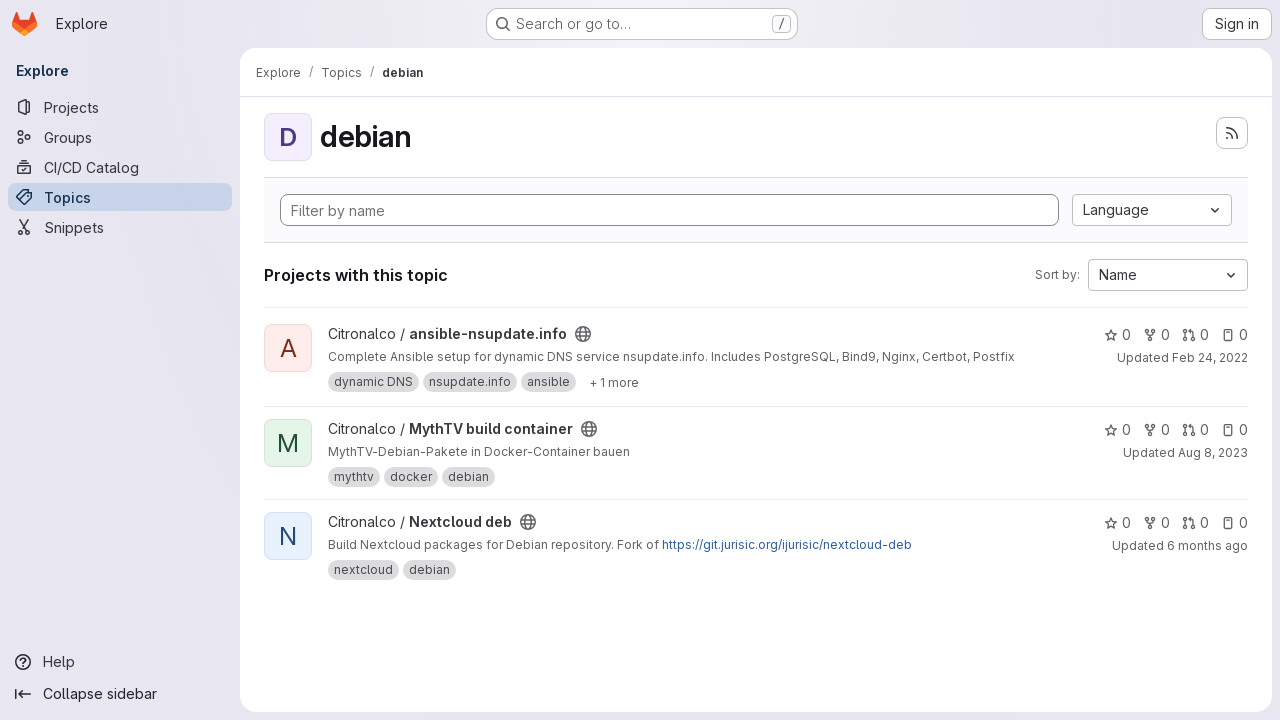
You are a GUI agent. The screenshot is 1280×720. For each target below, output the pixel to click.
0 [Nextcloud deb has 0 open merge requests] (1195, 522)
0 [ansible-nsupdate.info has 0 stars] (1117, 334)
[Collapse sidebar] (120, 694)
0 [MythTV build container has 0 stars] (1117, 429)
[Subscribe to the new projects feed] (1232, 133)
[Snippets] (120, 227)
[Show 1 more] (614, 382)
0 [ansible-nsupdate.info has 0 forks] (1156, 334)
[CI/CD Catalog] (120, 167)
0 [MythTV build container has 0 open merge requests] (1195, 429)
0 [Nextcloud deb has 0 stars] (1117, 522)
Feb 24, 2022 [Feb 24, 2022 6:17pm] (1210, 357)
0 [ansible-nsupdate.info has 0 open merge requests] (1195, 334)
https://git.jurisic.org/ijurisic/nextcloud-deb (787, 544)
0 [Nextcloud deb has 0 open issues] (1234, 522)
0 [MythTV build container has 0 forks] (1156, 429)
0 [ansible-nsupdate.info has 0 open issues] (1234, 334)
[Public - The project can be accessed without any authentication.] (583, 334)
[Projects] (120, 107)
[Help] (120, 662)
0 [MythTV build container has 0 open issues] (1234, 429)
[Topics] (120, 197)
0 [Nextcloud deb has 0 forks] (1156, 522)
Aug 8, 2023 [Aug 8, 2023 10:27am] (1213, 452)
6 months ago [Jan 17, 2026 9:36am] (1207, 545)
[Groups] (120, 137)
